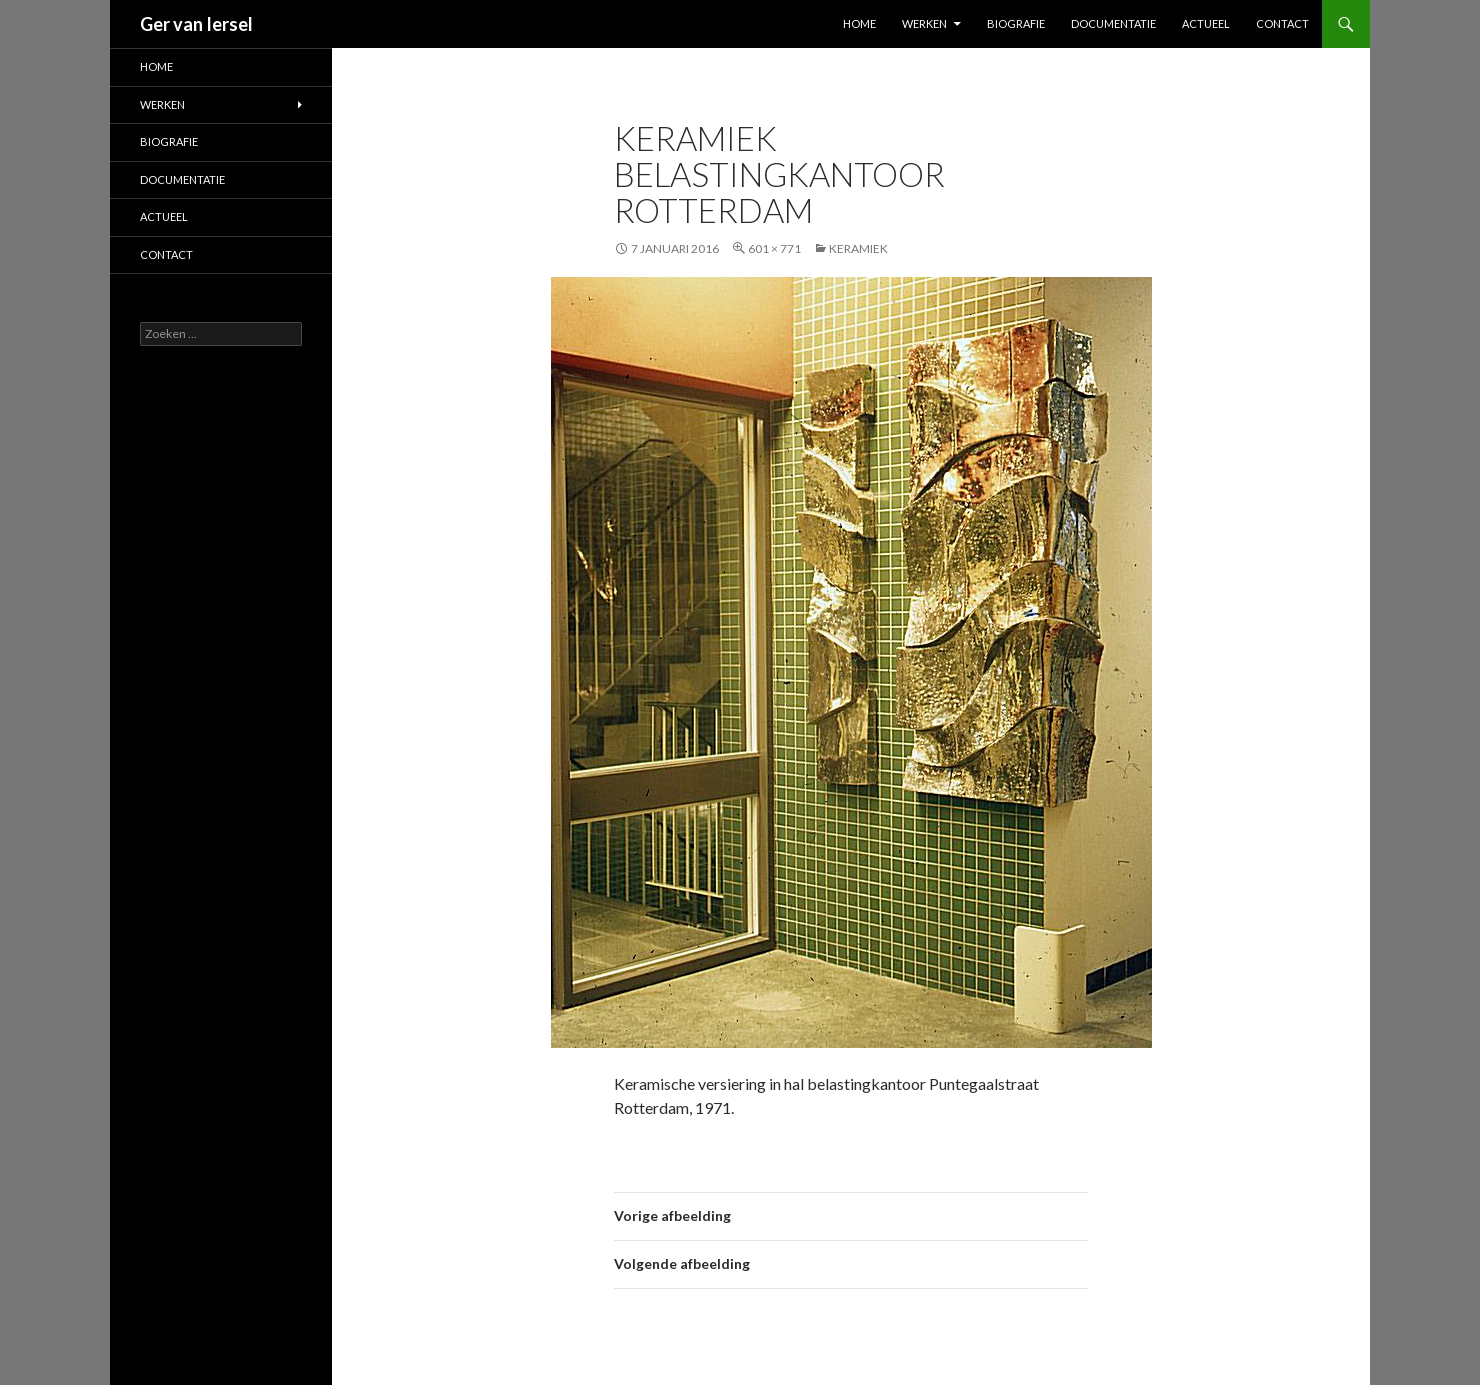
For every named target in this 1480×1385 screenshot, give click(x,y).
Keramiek (858, 248)
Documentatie (1113, 23)
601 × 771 (774, 248)
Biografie (1016, 23)
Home (859, 23)
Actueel (1206, 23)
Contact (1282, 23)
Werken (924, 23)
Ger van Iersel (196, 24)
